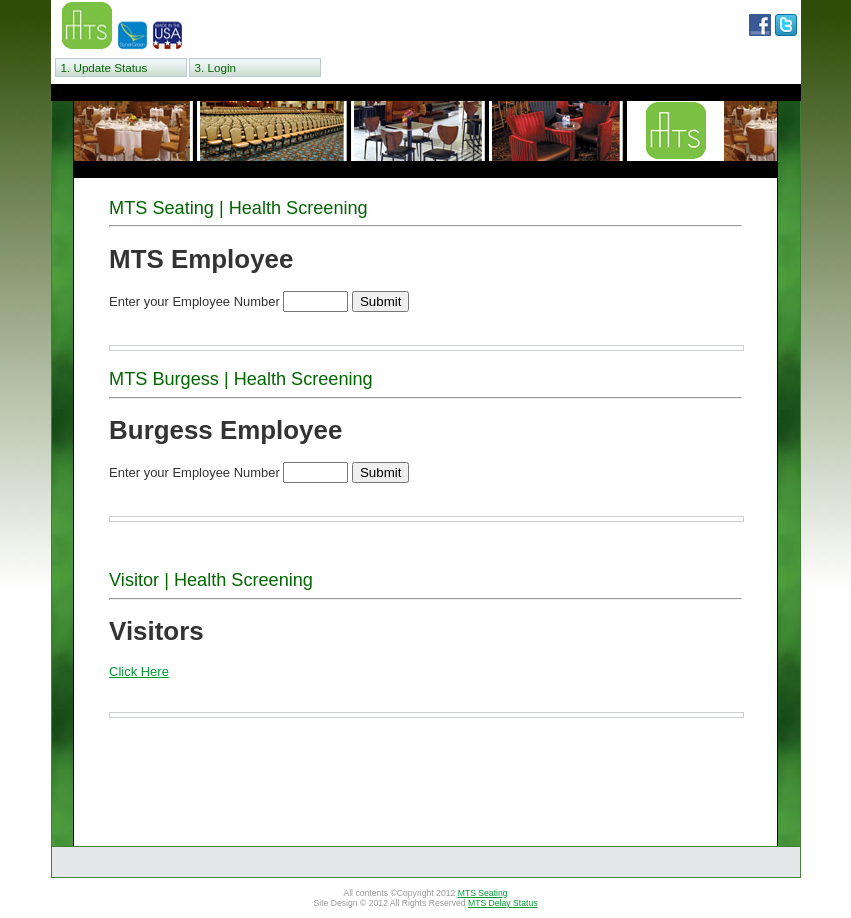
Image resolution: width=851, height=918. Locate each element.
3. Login (215, 67)
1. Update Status (104, 67)
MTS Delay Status (503, 903)
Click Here (139, 671)
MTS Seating (483, 893)
